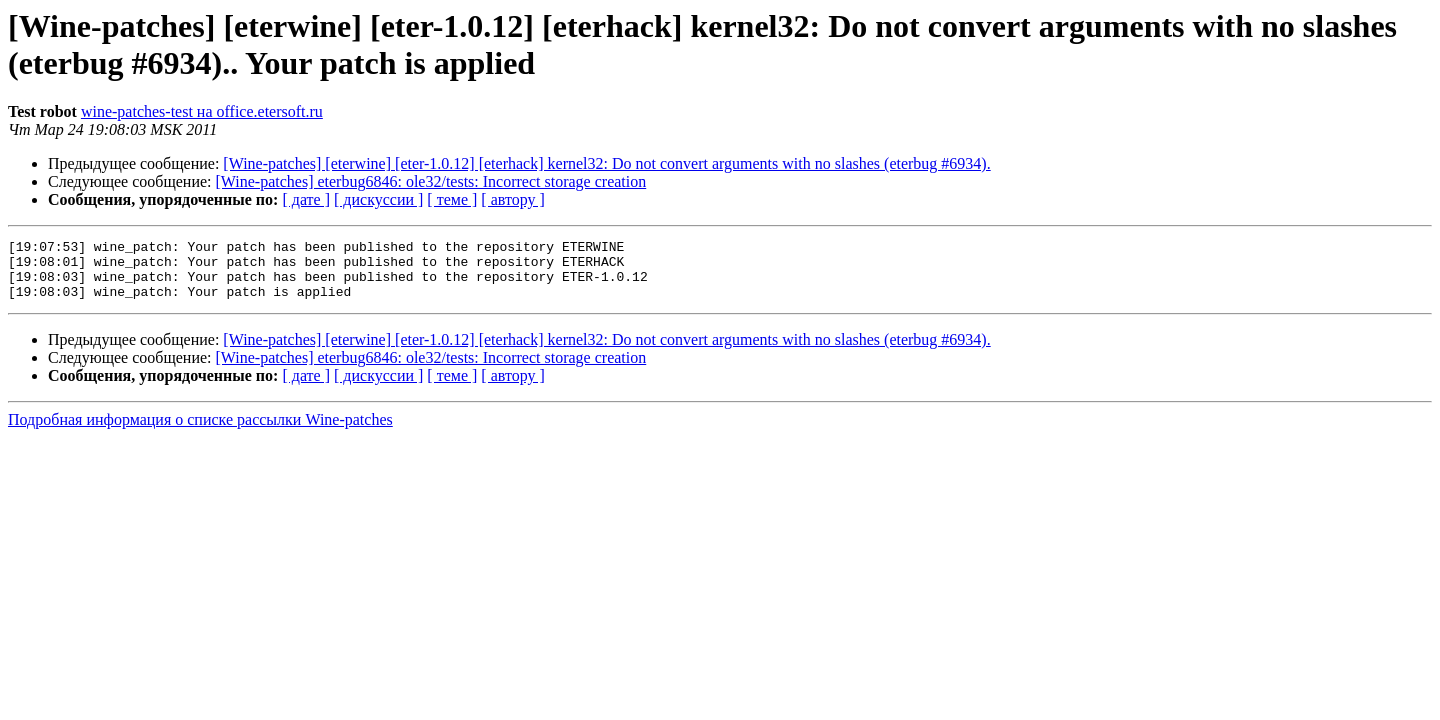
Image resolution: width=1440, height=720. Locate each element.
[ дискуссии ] (378, 199)
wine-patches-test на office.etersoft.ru (202, 111)
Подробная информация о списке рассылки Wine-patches (200, 431)
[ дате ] (306, 199)
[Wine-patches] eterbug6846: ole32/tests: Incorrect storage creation (431, 181)
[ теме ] (452, 199)
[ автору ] (512, 199)
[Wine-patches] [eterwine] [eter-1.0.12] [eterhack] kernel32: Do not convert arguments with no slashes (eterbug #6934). (606, 163)
